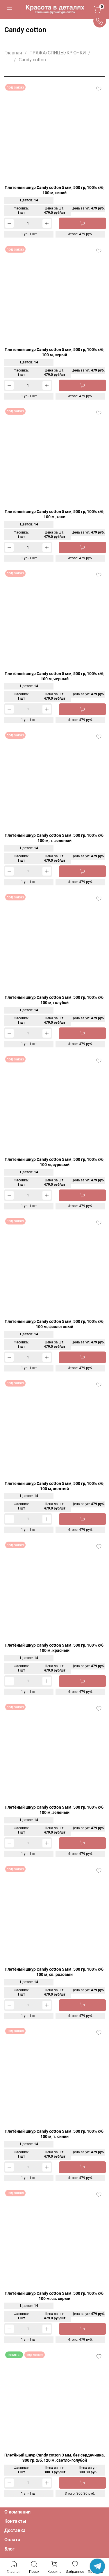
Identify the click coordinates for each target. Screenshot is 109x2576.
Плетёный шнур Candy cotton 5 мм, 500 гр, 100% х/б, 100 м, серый (54, 352)
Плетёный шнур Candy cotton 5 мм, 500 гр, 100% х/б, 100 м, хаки (54, 514)
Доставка (15, 2530)
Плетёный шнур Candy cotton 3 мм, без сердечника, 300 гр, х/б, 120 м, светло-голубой (54, 2458)
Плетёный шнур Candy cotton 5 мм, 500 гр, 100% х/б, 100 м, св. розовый (54, 1972)
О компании (17, 2512)
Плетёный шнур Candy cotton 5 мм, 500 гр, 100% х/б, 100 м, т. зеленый (54, 838)
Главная (13, 53)
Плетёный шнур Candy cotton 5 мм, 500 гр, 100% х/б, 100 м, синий (54, 190)
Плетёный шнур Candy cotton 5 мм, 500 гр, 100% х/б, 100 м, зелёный (54, 1810)
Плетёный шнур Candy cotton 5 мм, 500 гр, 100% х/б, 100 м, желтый (54, 1486)
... (8, 59)
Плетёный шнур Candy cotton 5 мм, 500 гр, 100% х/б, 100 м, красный (54, 1648)
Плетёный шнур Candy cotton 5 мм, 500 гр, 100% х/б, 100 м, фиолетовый (54, 1324)
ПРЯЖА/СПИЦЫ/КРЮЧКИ (57, 53)
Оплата (12, 2539)
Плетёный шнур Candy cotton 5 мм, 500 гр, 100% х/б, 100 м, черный (54, 676)
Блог (9, 2549)
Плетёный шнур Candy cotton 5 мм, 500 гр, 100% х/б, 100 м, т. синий (54, 2134)
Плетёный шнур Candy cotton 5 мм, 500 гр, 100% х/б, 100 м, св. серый (54, 2296)
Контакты (15, 2521)
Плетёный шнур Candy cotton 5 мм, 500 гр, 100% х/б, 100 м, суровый (54, 1162)
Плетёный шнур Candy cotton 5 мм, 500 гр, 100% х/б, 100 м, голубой (54, 1000)
